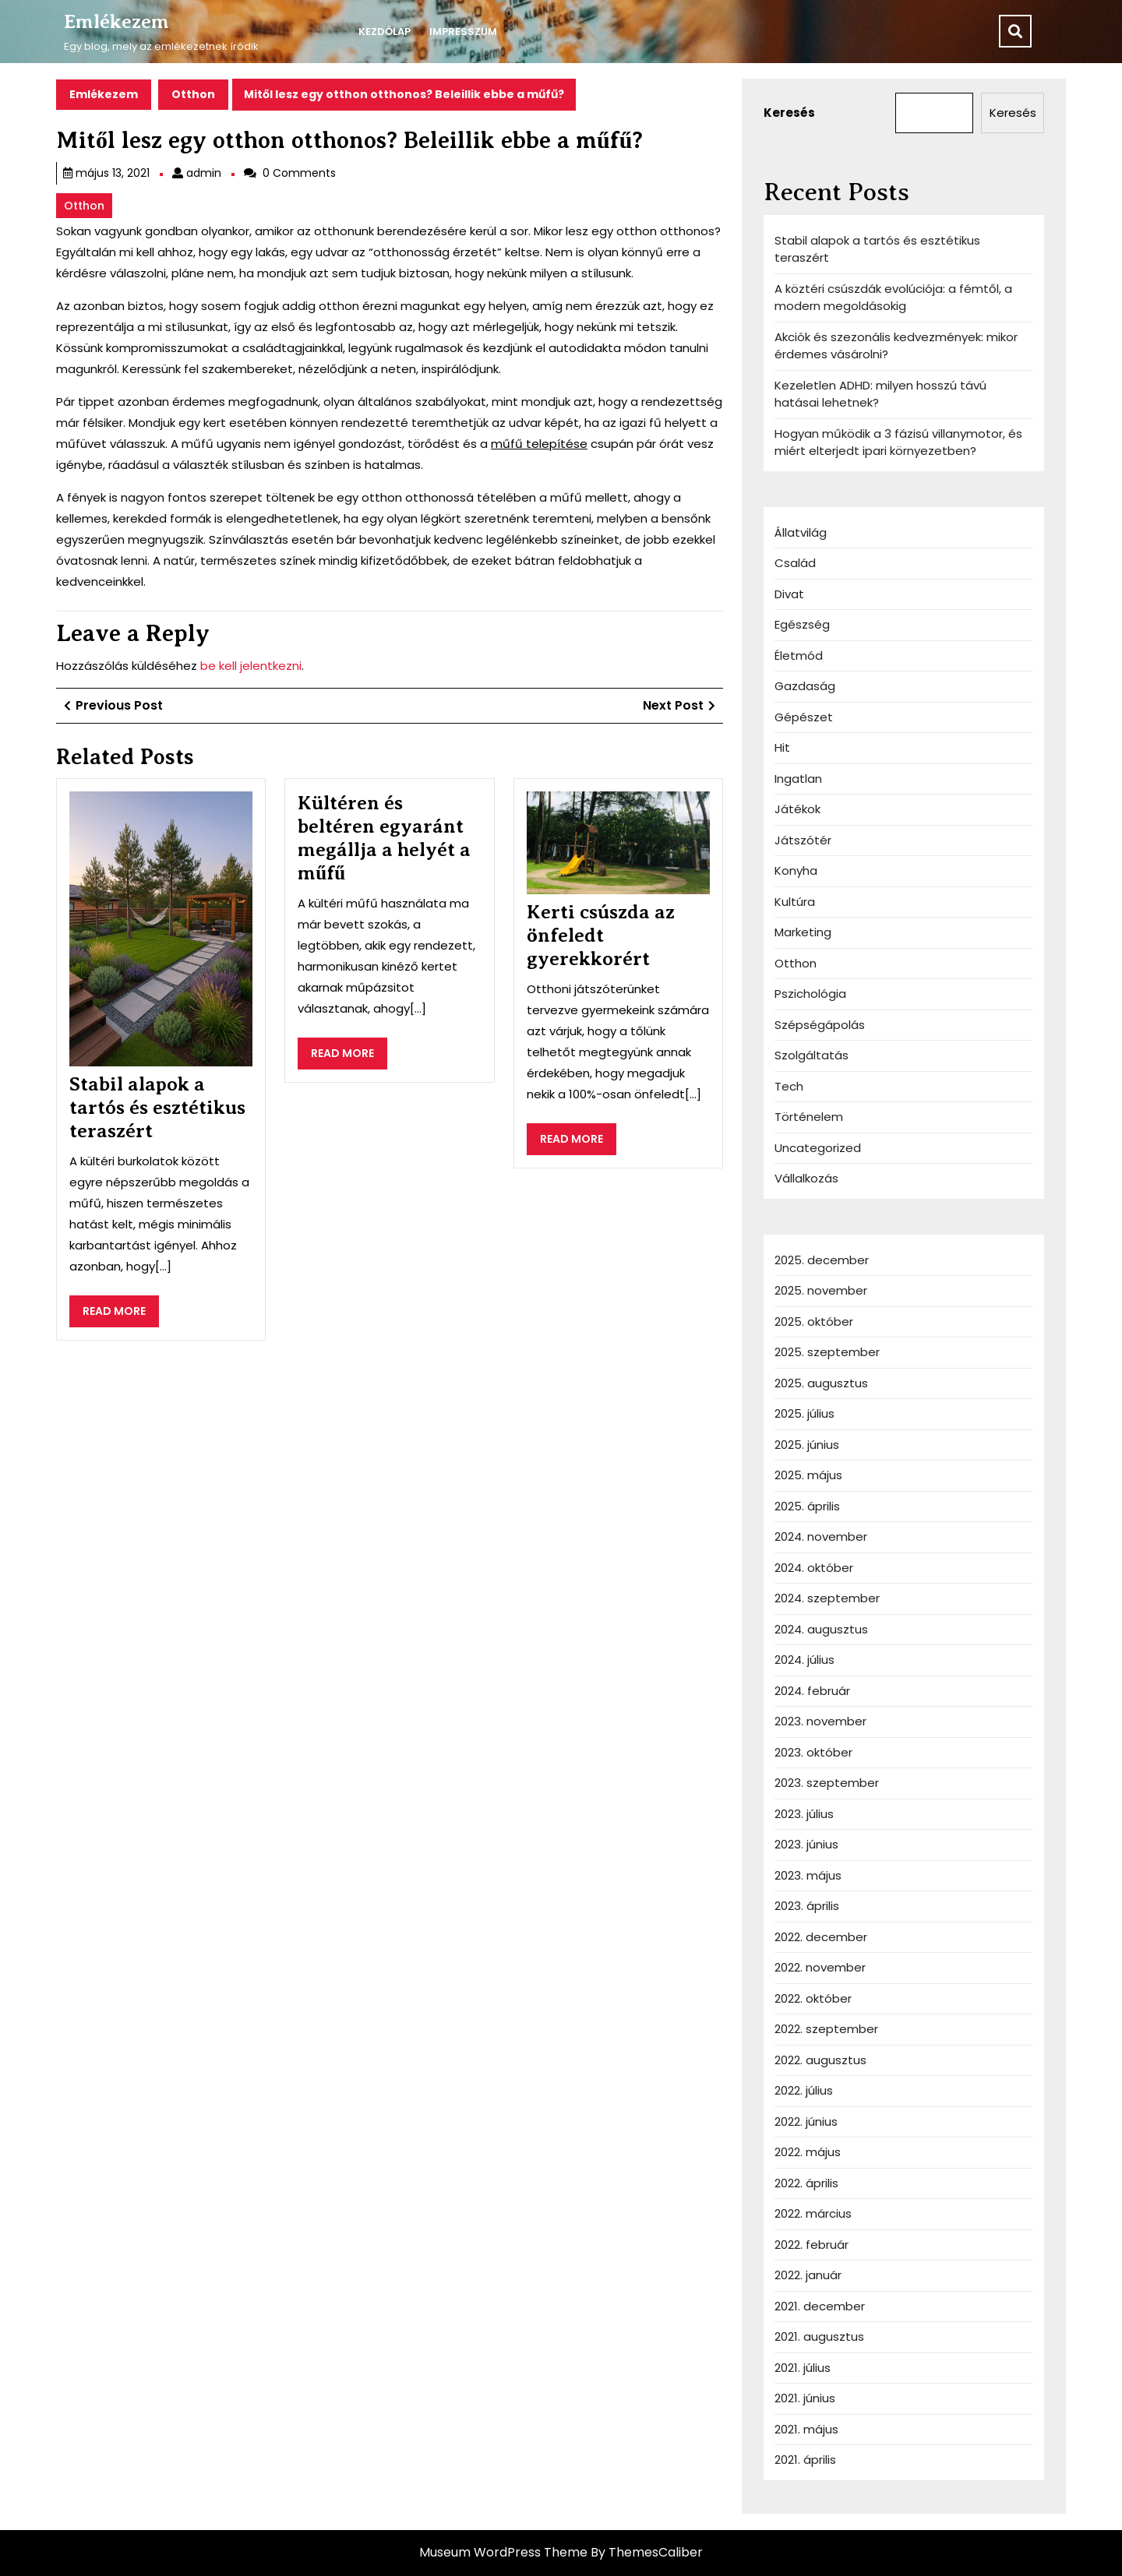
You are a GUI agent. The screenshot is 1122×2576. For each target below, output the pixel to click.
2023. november (820, 1721)
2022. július (803, 2090)
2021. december (819, 2306)
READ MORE (121, 1314)
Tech (788, 1086)
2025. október (813, 1321)
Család (795, 563)
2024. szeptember (827, 1598)
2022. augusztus (820, 2060)
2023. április (806, 1906)
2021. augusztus (819, 2336)
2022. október (813, 1998)
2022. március (813, 2213)
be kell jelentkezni (251, 665)
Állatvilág (800, 532)
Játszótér (802, 840)
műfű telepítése (539, 443)
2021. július (802, 2367)
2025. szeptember (827, 1352)
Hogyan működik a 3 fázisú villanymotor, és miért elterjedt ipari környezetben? (898, 442)
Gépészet (803, 717)
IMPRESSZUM (463, 31)
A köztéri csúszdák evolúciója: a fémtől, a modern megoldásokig (893, 297)
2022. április (806, 2183)
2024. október (813, 1567)
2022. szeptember (826, 2029)
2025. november (820, 1290)
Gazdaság (804, 686)
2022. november (820, 1967)
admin (203, 173)
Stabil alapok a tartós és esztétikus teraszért (157, 1107)
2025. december (821, 1260)
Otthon (193, 94)
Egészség (802, 624)
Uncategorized (817, 1148)
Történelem (808, 1116)
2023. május (808, 1875)
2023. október (813, 1752)
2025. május (808, 1475)
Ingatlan (798, 778)
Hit (782, 747)
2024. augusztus (821, 1629)
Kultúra (794, 901)
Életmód (798, 655)
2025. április (807, 1506)
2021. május (806, 2429)
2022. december (820, 1937)
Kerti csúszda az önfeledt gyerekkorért (601, 935)
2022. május (807, 2152)
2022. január (808, 2275)
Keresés (789, 112)
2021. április (805, 2459)
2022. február (811, 2244)
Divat (789, 594)
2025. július (804, 1413)
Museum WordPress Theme (503, 2552)
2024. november (820, 1536)
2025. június (806, 1444)
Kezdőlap (384, 31)
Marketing (802, 932)
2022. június (806, 2121)
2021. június (804, 2398)
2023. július (804, 1814)
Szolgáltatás (811, 1055)
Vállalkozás (806, 1178)
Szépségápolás (819, 1025)
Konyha (795, 870)
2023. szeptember (826, 1782)
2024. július (804, 1659)
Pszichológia (810, 993)
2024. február (812, 1691)
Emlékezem (116, 22)
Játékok (797, 809)
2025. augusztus (821, 1383)
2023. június (806, 1844)
